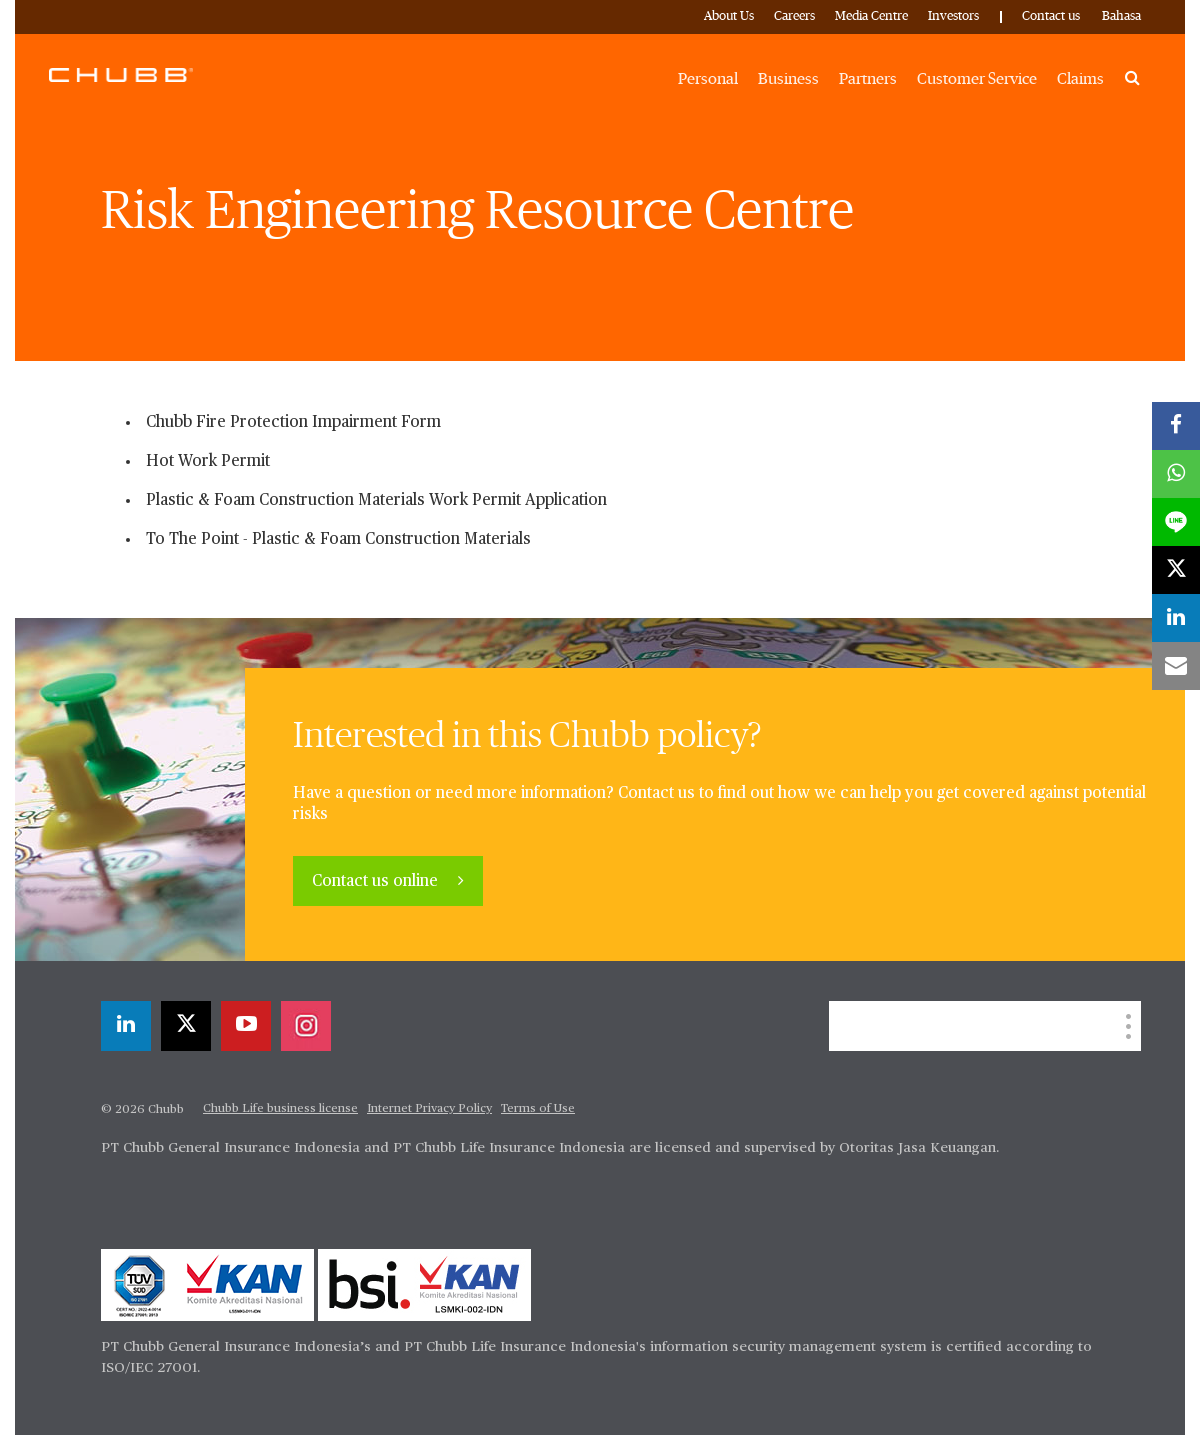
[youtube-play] (246, 1026)
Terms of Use (538, 1109)
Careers (794, 16)
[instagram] (306, 1026)
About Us (729, 16)
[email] (1176, 666)
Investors (953, 16)
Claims (1080, 79)
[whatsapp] (1176, 474)
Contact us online (377, 882)
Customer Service (977, 79)
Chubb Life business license (280, 1109)
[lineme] (1176, 522)
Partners (868, 79)
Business (788, 79)
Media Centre (871, 16)
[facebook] (1176, 426)
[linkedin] (126, 1026)
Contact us (1051, 16)
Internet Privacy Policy (429, 1109)
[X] (186, 1026)
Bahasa (1121, 16)
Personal (708, 79)
